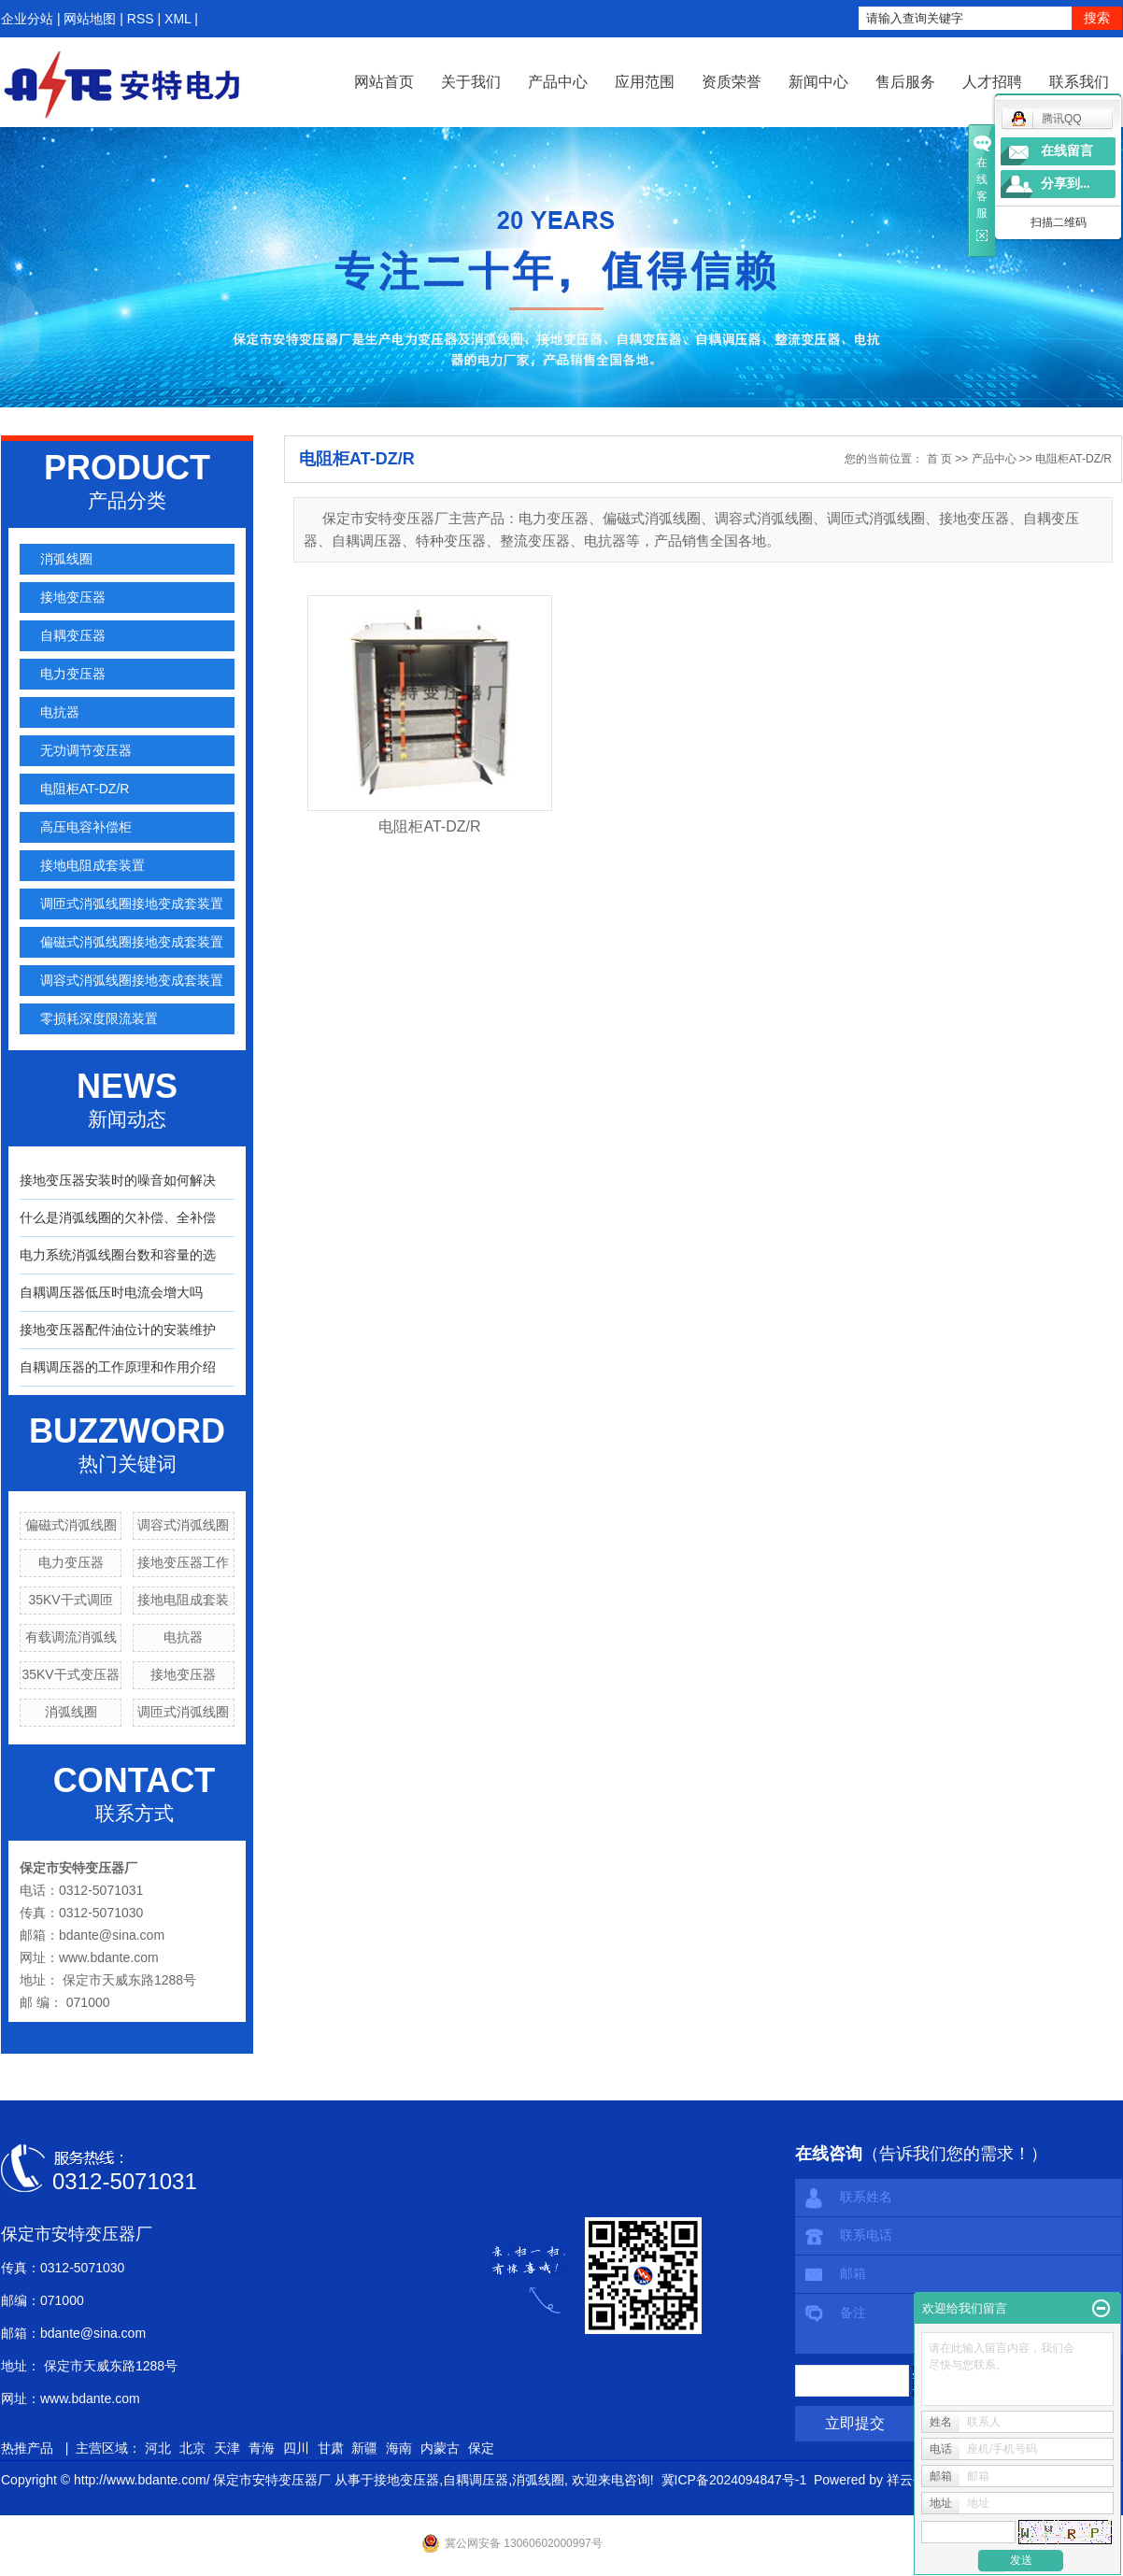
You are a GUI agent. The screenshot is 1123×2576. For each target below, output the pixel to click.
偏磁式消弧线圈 (71, 1524)
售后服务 (905, 82)
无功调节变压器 (86, 750)
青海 (262, 2448)
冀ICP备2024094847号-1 (734, 2479)
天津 (227, 2448)
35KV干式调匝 (70, 1599)
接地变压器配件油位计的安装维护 (118, 1329)
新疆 (364, 2448)
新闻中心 (818, 82)
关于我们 (471, 82)
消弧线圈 (66, 558)
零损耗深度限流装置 (99, 1018)
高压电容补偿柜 (86, 826)
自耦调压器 (475, 2479)
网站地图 (90, 18)
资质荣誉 (731, 82)
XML (177, 18)
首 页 (939, 458)
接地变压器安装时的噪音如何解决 (118, 1180)
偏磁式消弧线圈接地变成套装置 (131, 941)
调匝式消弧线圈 (183, 1711)
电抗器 (59, 711)
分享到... (1065, 184)
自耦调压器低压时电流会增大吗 (111, 1292)
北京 (192, 2448)
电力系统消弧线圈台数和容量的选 (118, 1254)
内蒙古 (440, 2448)
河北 (158, 2448)
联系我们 (1079, 82)
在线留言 (1067, 151)
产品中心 (558, 82)
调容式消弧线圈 (183, 1524)
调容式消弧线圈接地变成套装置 (131, 980)
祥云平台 (913, 2479)
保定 (481, 2448)
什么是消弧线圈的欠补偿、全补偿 (118, 1217)
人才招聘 (992, 82)
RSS (140, 18)
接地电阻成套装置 (92, 865)
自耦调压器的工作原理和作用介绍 (118, 1366)
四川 (296, 2448)
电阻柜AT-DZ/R (84, 788)
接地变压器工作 (183, 1562)
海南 (399, 2448)
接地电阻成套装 (183, 1599)
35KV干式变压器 (70, 1674)
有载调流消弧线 (71, 1637)
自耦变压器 (73, 635)
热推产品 (27, 2448)
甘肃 (331, 2448)
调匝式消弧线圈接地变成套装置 (131, 903)
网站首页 (384, 82)
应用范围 (645, 82)
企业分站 (27, 18)
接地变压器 (73, 597)
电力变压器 (73, 673)
